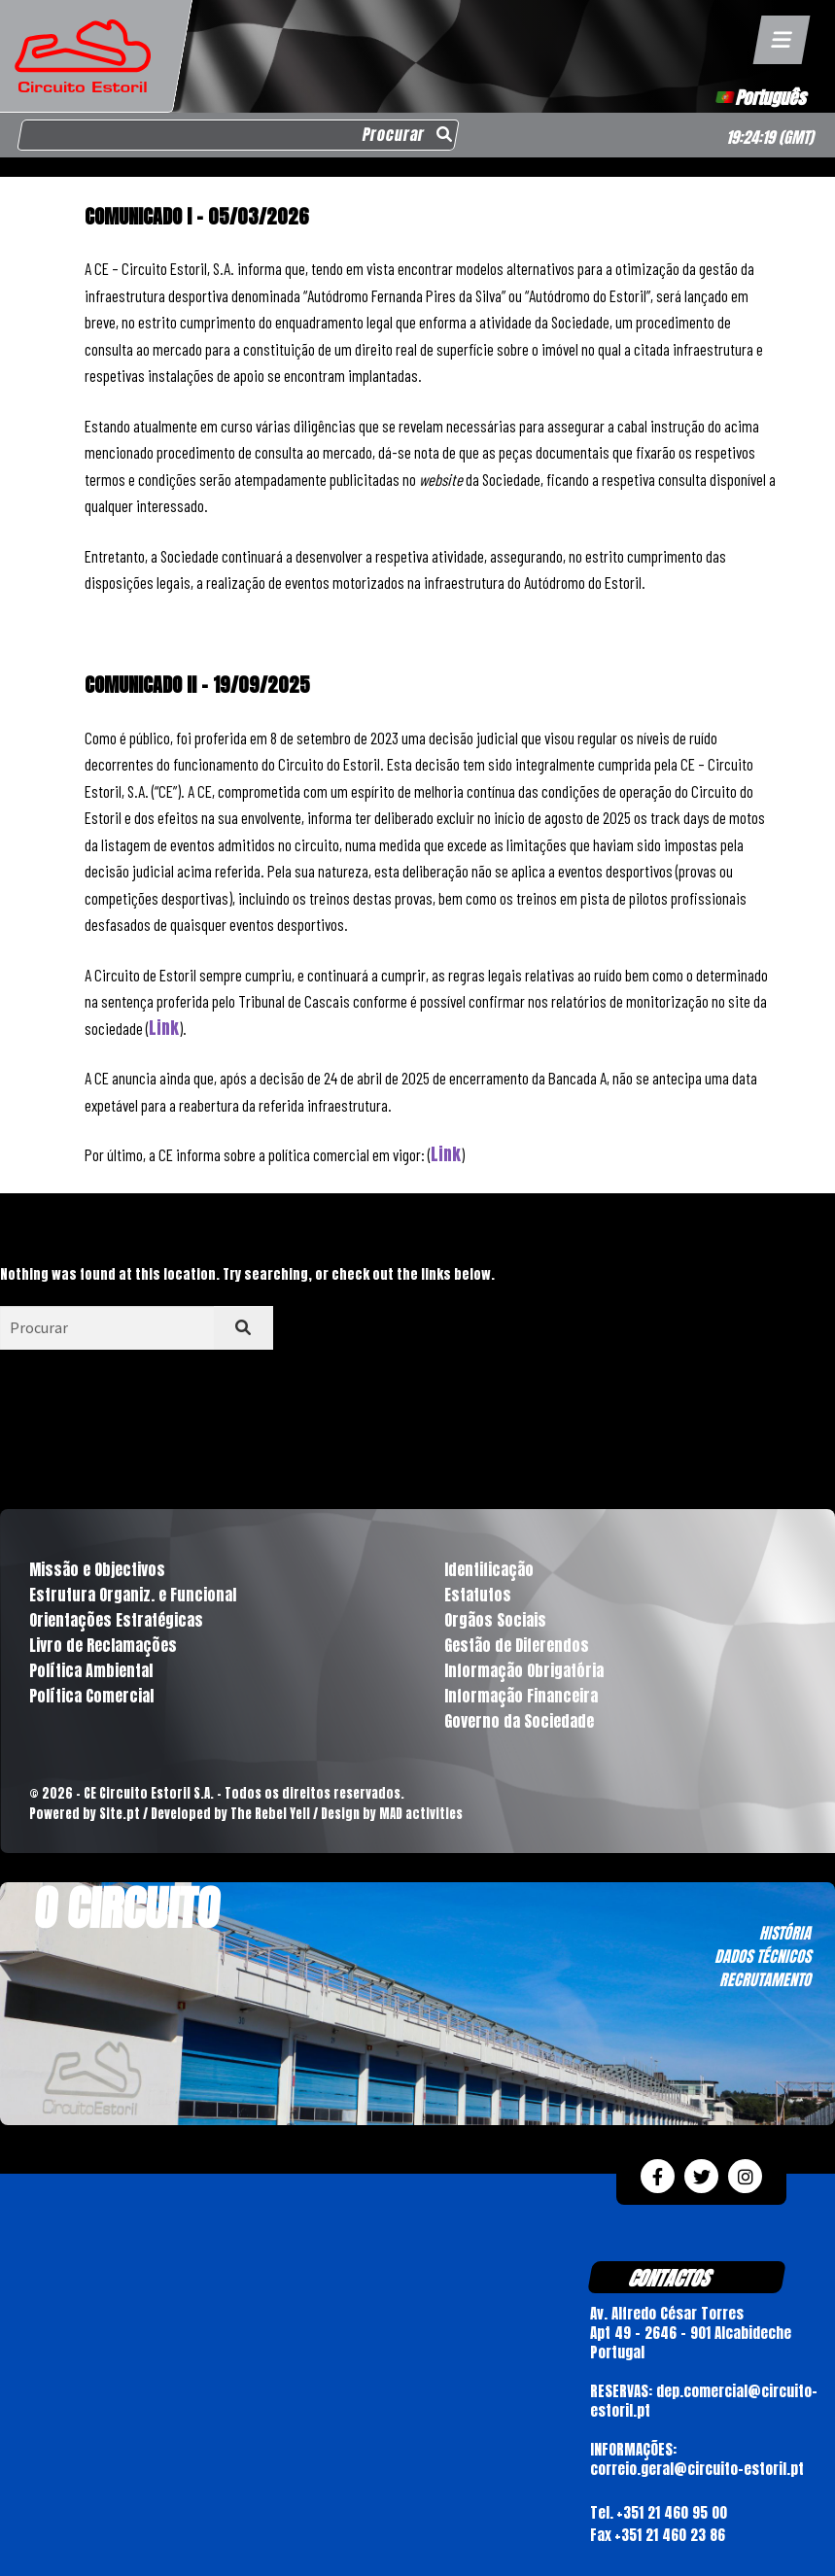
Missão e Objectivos (97, 1569)
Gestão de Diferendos (516, 1645)
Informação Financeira (521, 1695)
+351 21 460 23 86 (669, 2535)
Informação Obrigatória (524, 1670)
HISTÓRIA (785, 1932)
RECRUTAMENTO (765, 1979)
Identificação (489, 1569)
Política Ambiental (91, 1670)
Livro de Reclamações (103, 1645)
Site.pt (119, 1813)
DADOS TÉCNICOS (762, 1956)
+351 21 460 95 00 (671, 2512)
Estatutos (477, 1594)
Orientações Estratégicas (116, 1619)
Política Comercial (91, 1695)
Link (164, 1028)
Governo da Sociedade (519, 1721)
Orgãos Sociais (495, 1619)
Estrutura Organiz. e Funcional (132, 1594)
